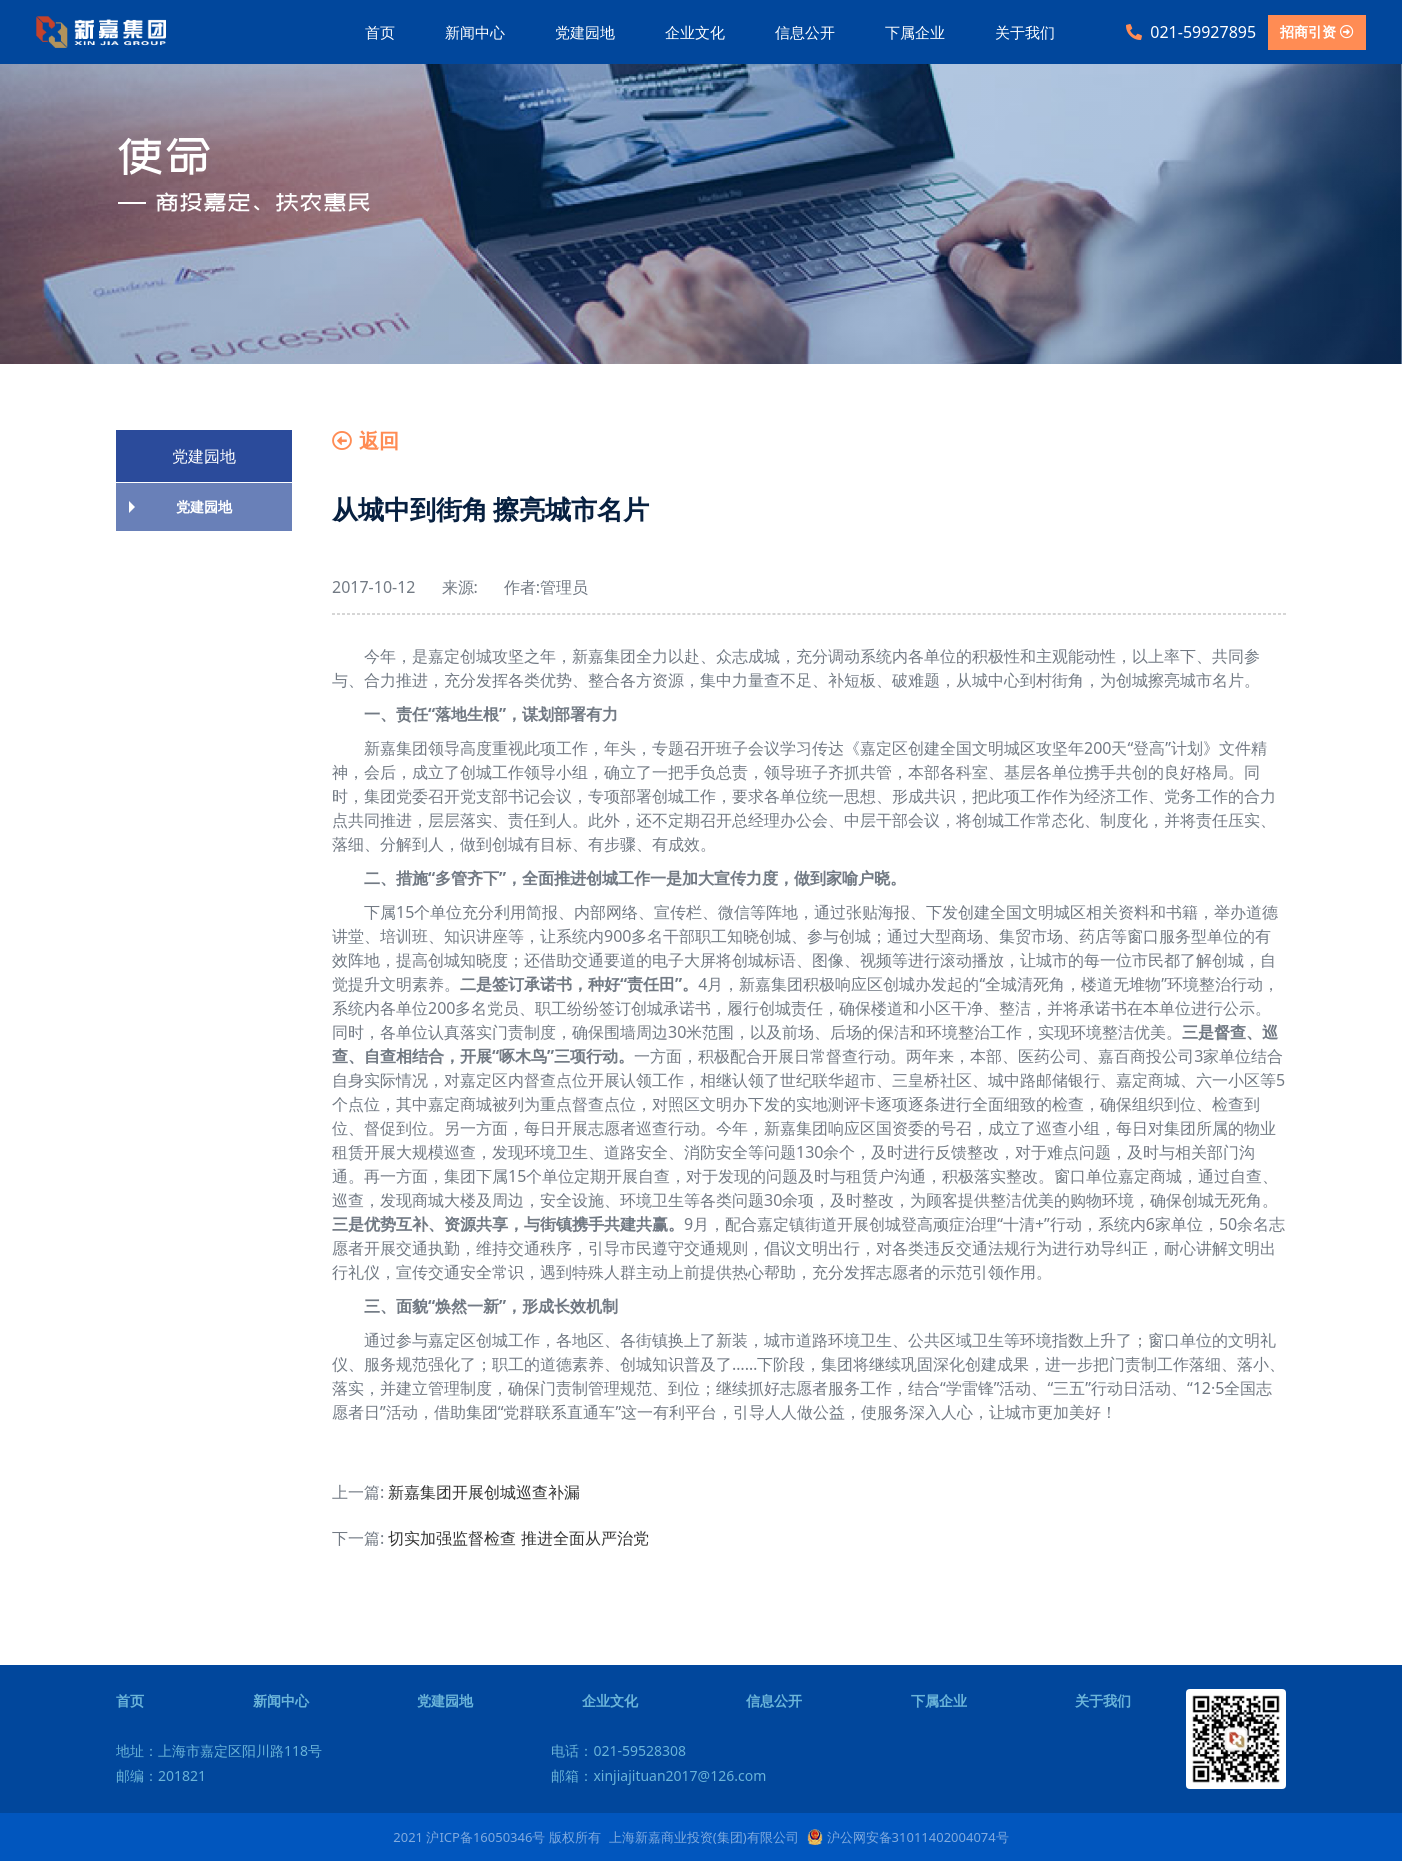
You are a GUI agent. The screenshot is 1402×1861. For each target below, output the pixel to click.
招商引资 (1317, 31)
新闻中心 (475, 32)
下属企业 (915, 32)
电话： (618, 1750)
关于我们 (1025, 32)
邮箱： (658, 1775)
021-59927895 (1191, 32)
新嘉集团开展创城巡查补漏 (484, 1492)
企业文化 (695, 32)
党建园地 (585, 32)
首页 (380, 32)
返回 (365, 440)
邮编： (161, 1775)
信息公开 (805, 32)
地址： (219, 1750)
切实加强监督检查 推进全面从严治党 (518, 1538)
